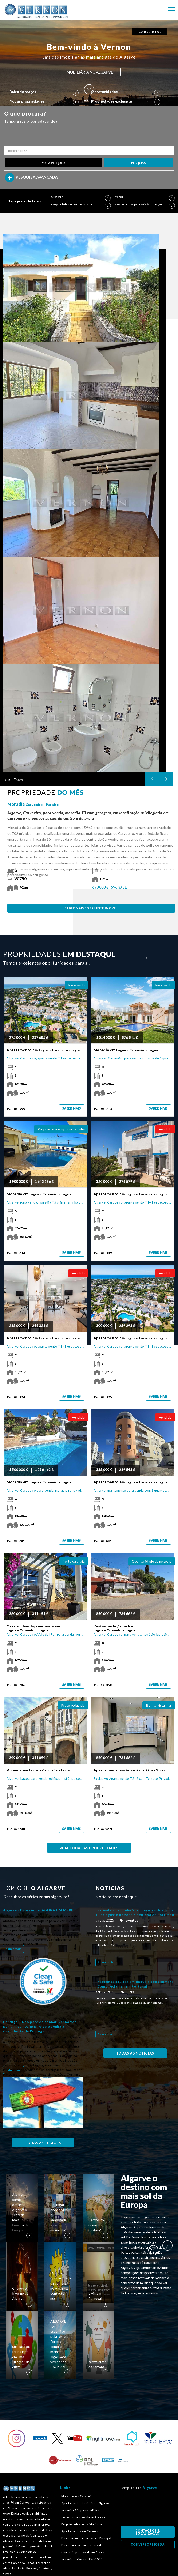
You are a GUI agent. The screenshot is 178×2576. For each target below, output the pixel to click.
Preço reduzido (73, 1705)
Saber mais (71, 1108)
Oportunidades (125, 92)
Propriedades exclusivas (125, 101)
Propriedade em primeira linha (61, 1129)
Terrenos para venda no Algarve (83, 2517)
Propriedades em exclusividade (81, 204)
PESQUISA (138, 163)
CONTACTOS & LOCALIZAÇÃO (147, 2532)
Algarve (149, 2487)
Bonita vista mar (159, 1705)
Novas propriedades (44, 101)
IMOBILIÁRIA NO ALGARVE (89, 72)
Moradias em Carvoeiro (77, 2496)
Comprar (81, 197)
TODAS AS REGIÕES (43, 2142)
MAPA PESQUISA (54, 163)
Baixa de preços (44, 92)
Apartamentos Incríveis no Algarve (85, 2503)
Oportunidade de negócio (152, 1561)
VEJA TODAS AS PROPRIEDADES (89, 1848)
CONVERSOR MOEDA (147, 2544)
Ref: (17, 879)
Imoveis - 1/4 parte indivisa (80, 2510)
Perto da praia (74, 1561)
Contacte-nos (150, 31)
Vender (145, 197)
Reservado (76, 985)
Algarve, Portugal (148, 2509)
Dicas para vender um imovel (81, 2545)
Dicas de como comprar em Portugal (86, 2538)
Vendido (165, 1129)
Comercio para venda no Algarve (83, 2552)
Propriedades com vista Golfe (81, 2524)
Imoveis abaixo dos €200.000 (81, 2559)
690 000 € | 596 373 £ (109, 887)
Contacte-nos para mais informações (145, 204)
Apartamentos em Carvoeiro (80, 2531)
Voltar (149, 2564)
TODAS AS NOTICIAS (135, 2053)
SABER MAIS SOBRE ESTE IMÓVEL (91, 908)
